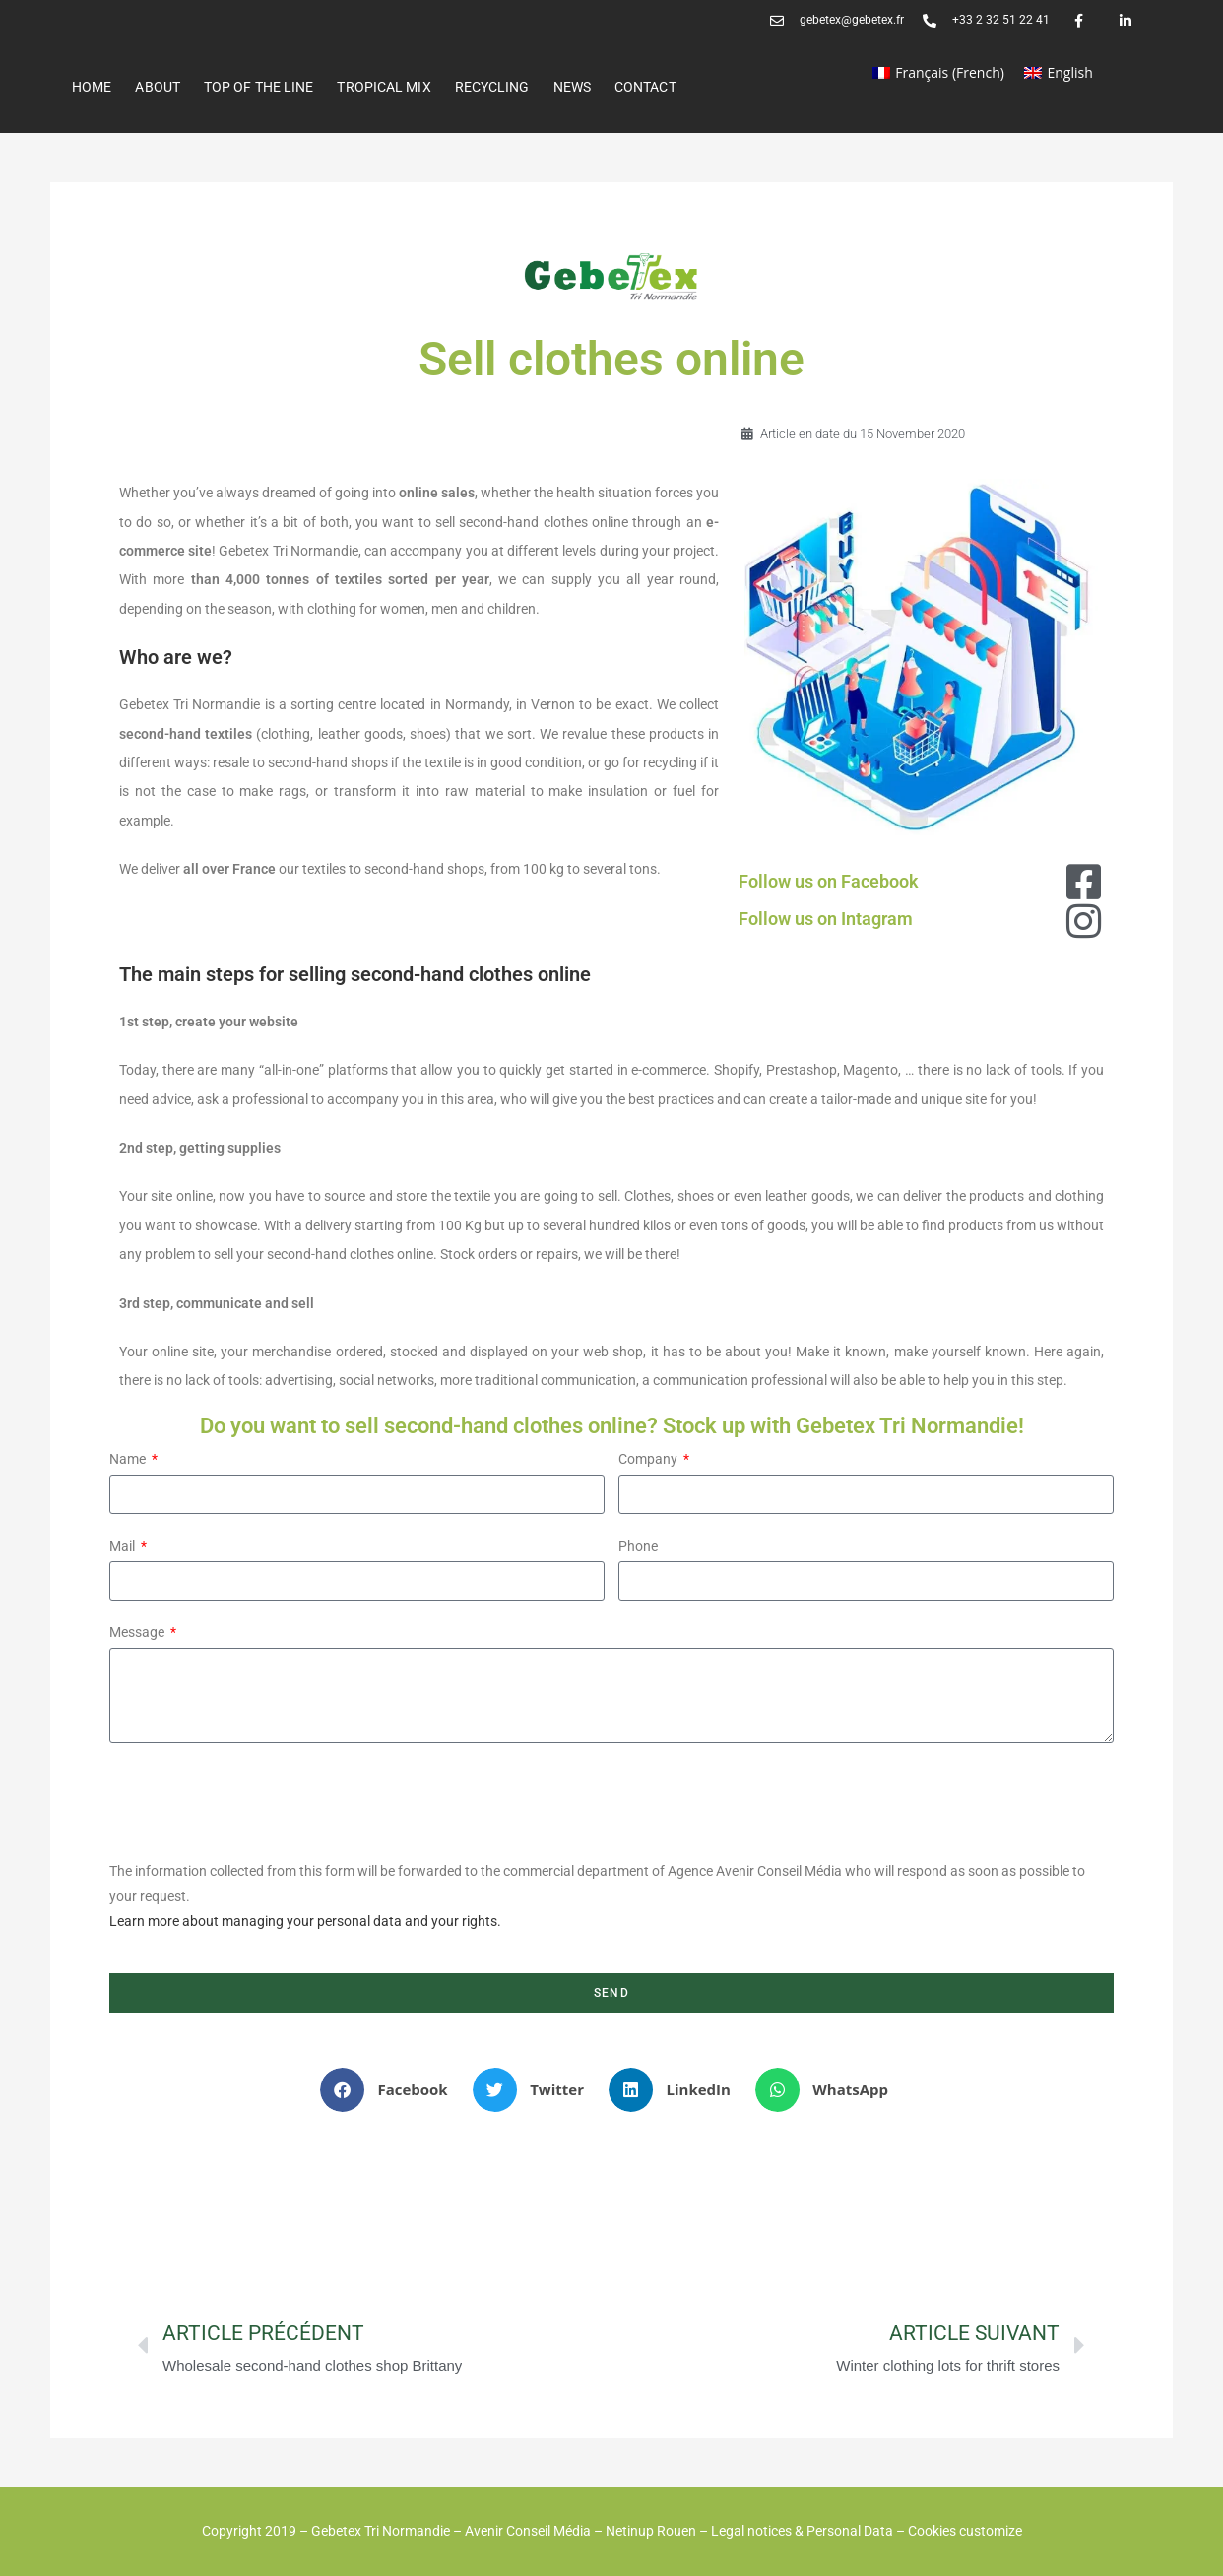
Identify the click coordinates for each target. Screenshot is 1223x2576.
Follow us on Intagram (826, 918)
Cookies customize (965, 2531)
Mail (123, 1545)
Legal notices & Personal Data (802, 2531)
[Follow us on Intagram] (1084, 921)
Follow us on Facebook (829, 881)
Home (91, 87)
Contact (645, 87)
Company (649, 1459)
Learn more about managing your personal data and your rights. (305, 1921)
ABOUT (157, 87)
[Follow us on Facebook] (1084, 881)
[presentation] (259, 1800)
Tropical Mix (383, 87)
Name (129, 1459)
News (572, 87)
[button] (391, 2090)
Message (138, 1632)
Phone (638, 1545)
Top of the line (259, 87)
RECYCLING (492, 87)
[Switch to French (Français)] (938, 73)
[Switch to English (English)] (1058, 73)
